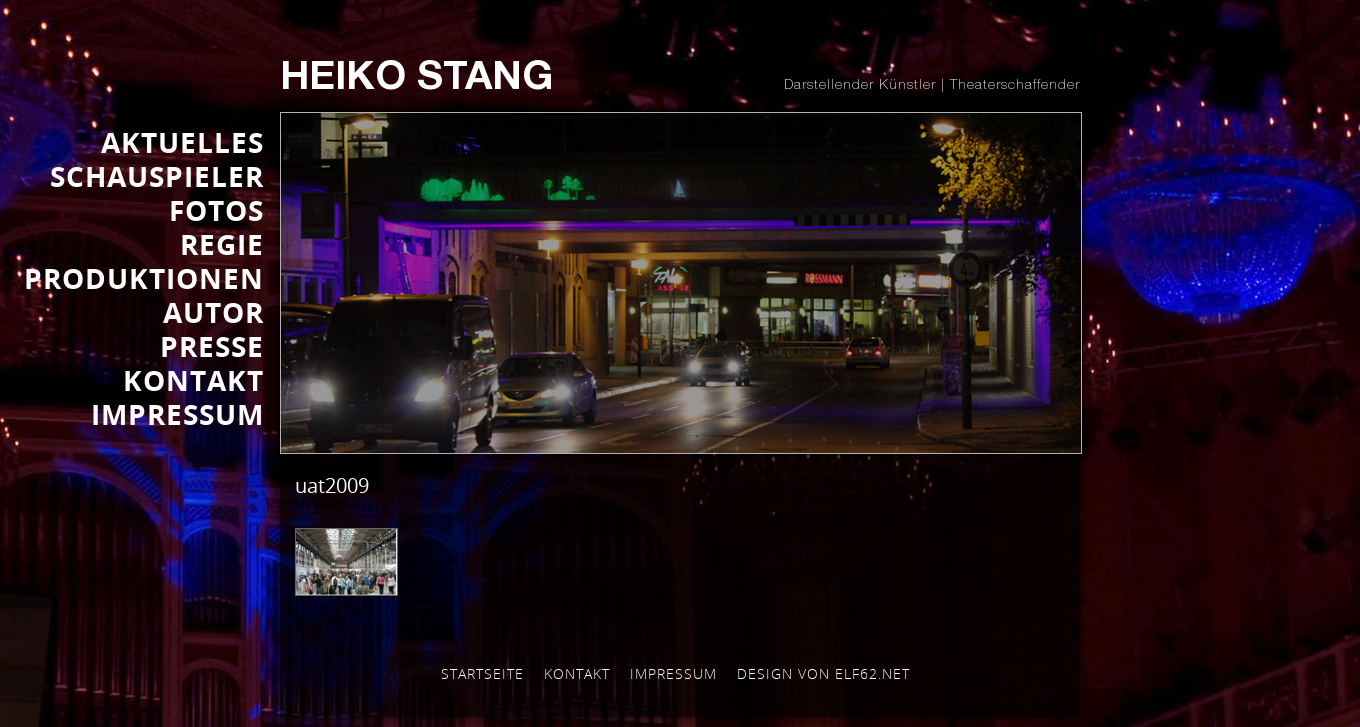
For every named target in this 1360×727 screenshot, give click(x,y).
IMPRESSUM (177, 414)
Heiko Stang (416, 80)
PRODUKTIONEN (144, 278)
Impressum (673, 673)
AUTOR (213, 312)
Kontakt (577, 673)
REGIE (222, 244)
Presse (212, 346)
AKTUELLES (182, 142)
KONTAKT (193, 380)
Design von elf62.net (823, 673)
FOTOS (216, 210)
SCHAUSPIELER (157, 176)
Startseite (482, 673)
